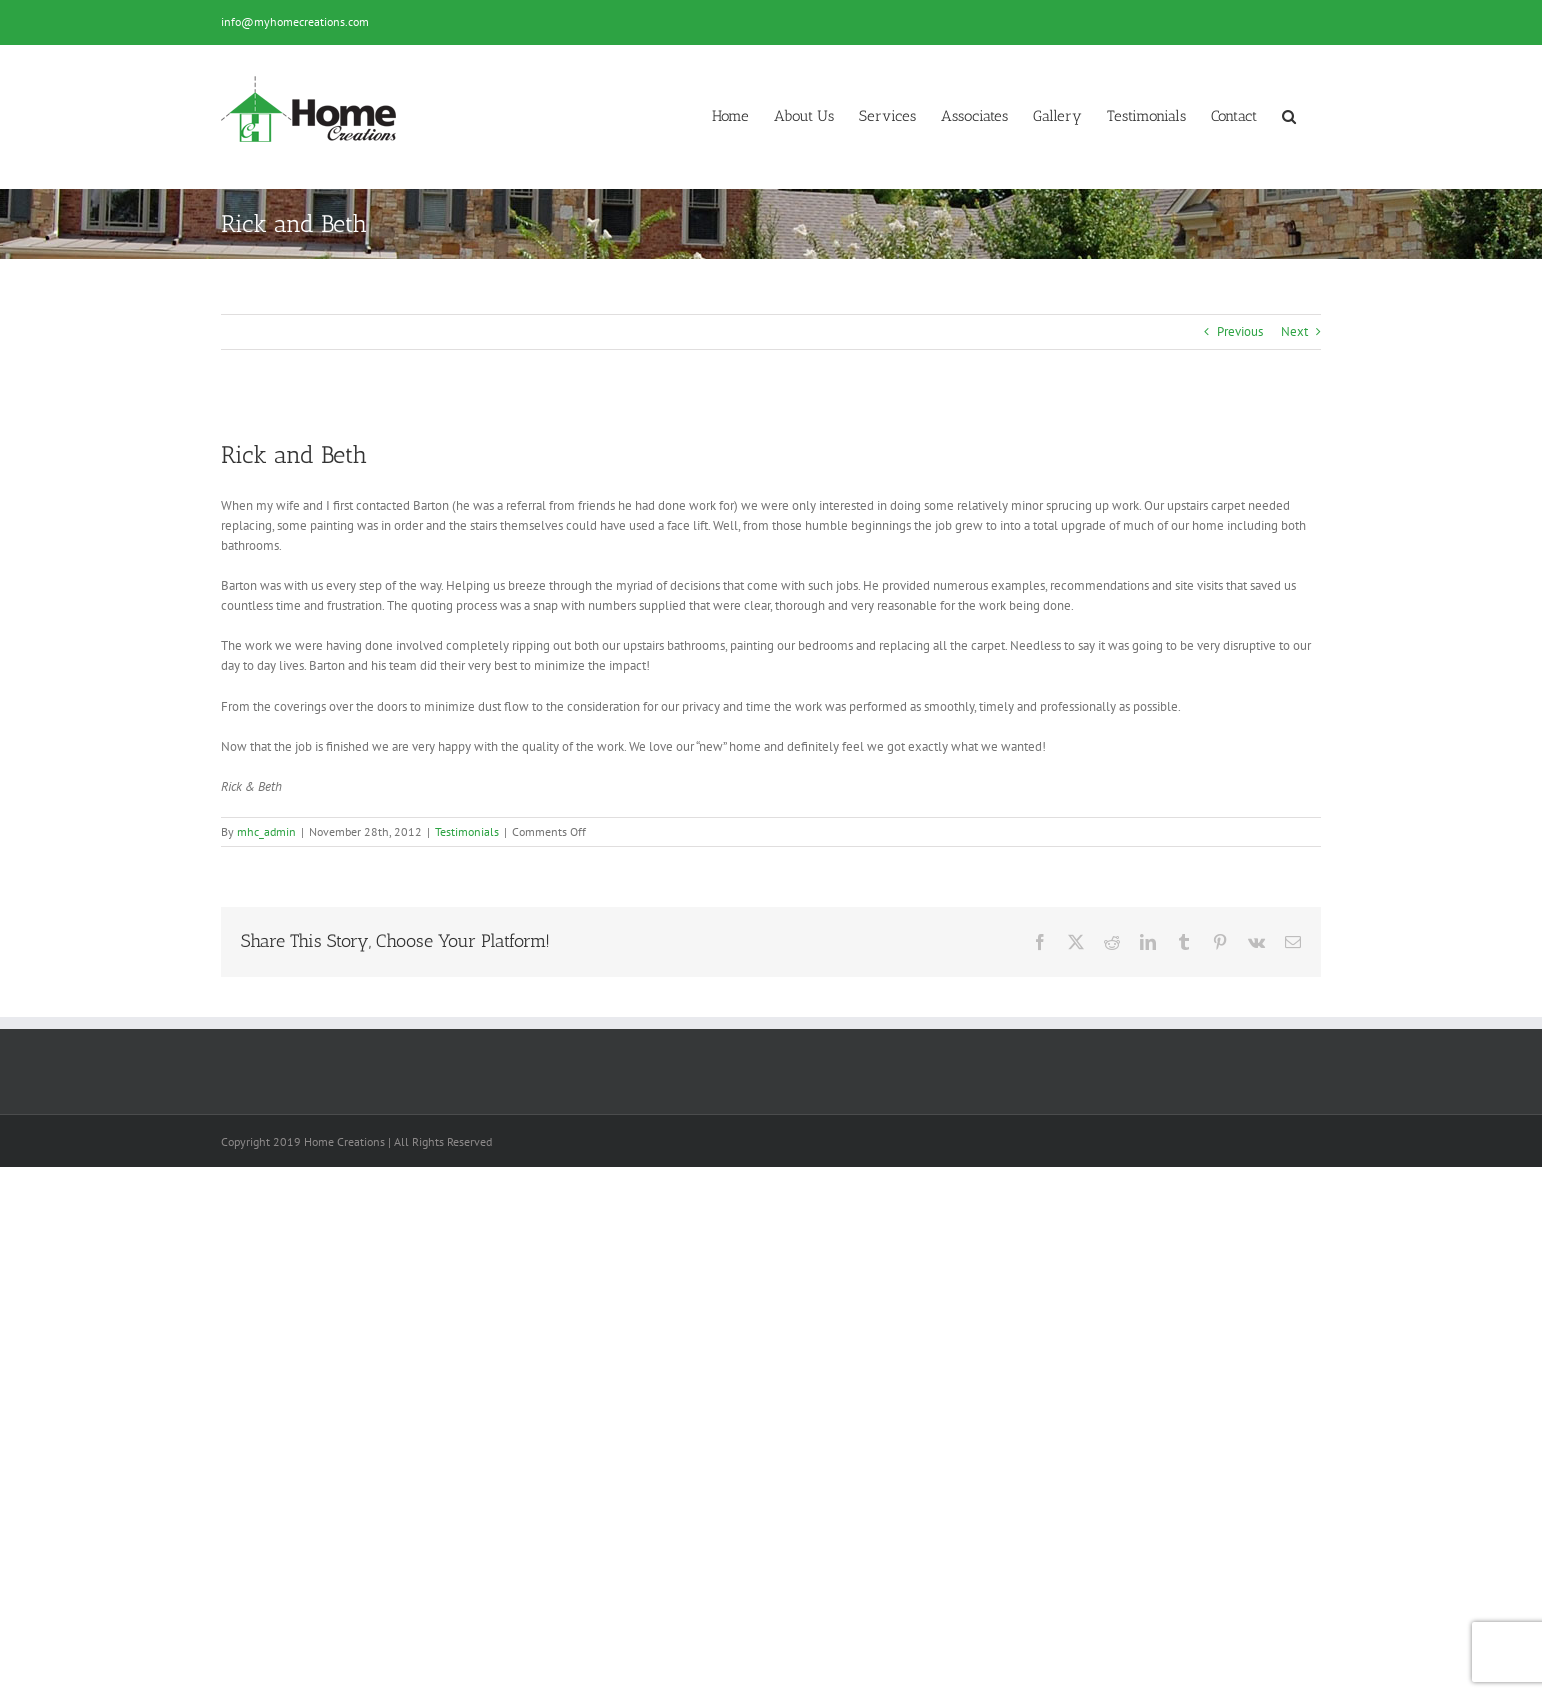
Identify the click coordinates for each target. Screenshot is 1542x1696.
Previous (1240, 331)
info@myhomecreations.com (295, 21)
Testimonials (467, 831)
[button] (1289, 116)
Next (1294, 331)
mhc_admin (266, 831)
